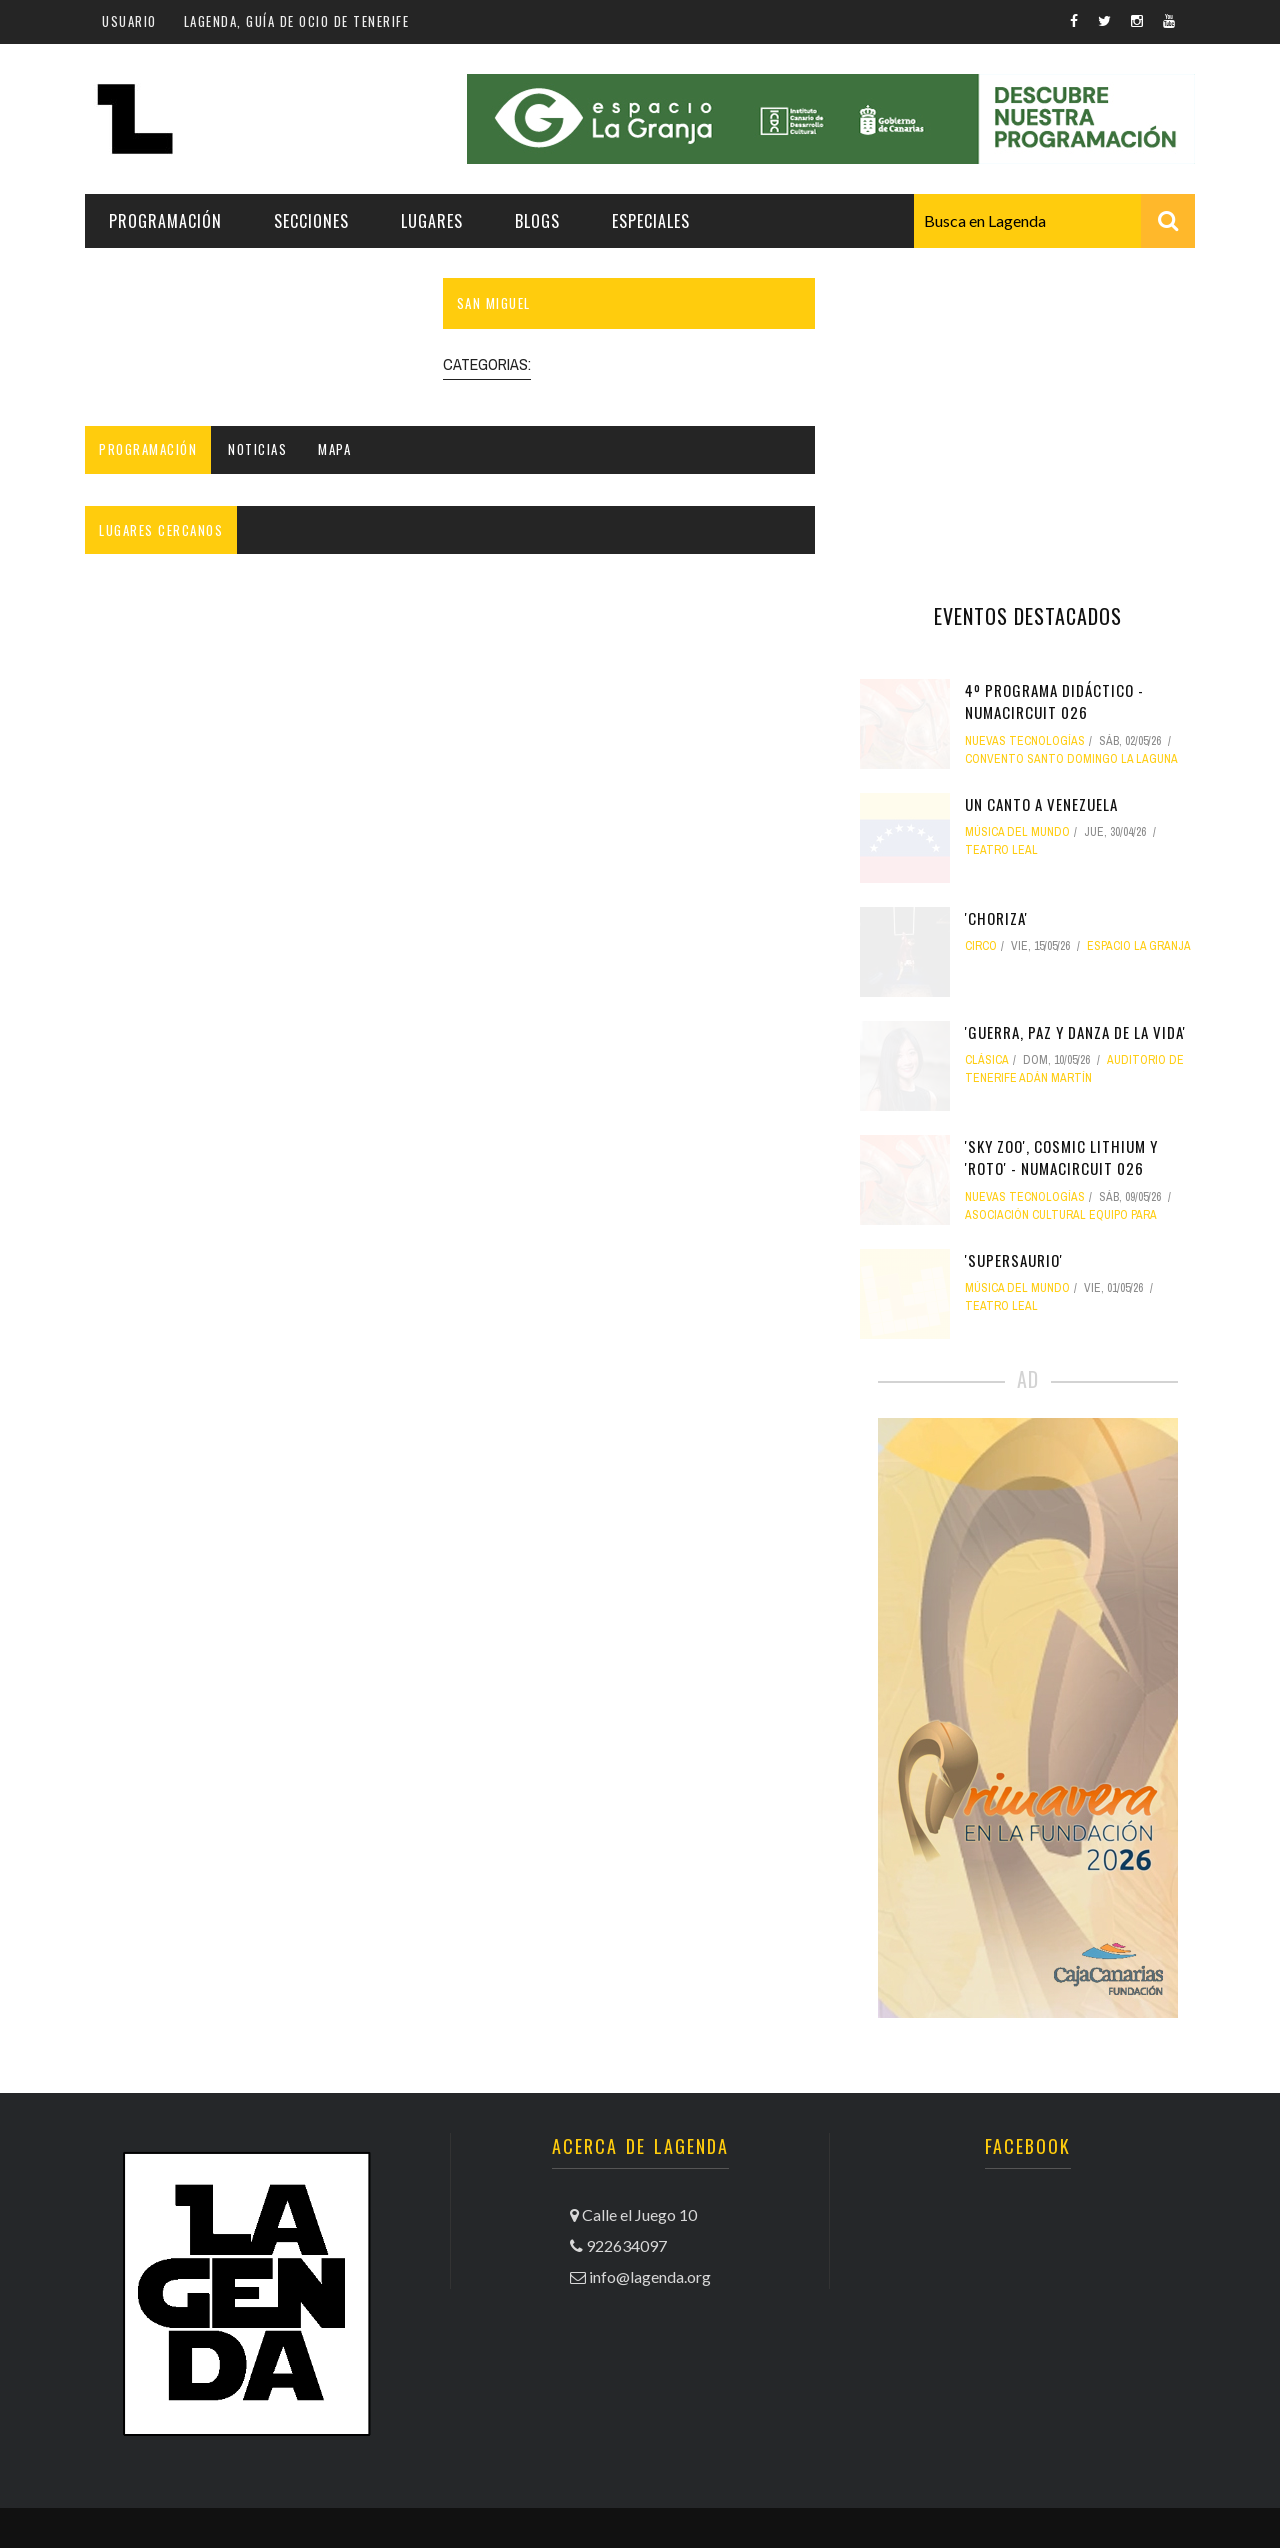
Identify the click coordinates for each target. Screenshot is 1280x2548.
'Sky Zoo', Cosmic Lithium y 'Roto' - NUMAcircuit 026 (1061, 1157)
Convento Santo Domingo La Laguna (1071, 759)
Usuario (129, 21)
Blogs (537, 221)
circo (981, 946)
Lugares (432, 221)
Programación (165, 221)
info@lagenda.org (650, 2276)
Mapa (334, 449)
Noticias (257, 449)
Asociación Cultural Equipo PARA (1061, 1215)
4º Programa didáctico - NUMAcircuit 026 (1054, 701)
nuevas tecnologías (1025, 741)
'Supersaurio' (1014, 1260)
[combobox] (1054, 221)
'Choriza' (996, 918)
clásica (987, 1060)
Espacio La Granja (1139, 946)
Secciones (311, 221)
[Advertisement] (1028, 403)
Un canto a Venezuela (1041, 804)
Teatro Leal (1001, 850)
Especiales (651, 221)
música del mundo (1017, 832)
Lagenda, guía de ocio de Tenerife (297, 21)
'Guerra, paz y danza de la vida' (1075, 1032)
